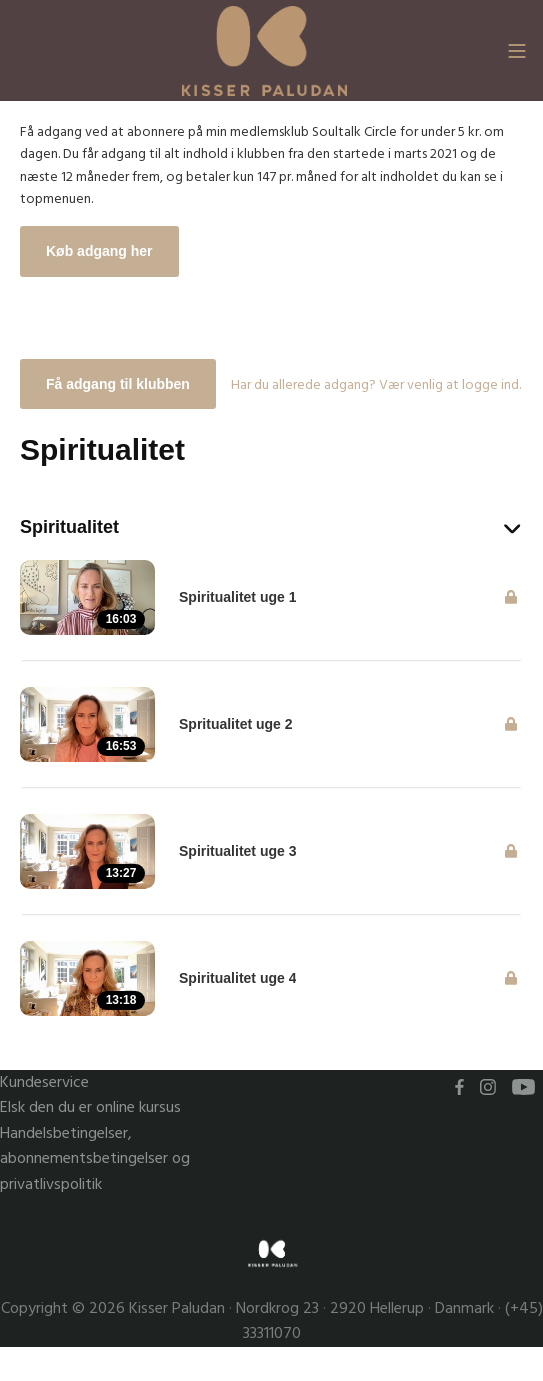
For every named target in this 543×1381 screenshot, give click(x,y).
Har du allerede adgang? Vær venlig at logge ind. (376, 385)
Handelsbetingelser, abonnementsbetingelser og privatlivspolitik (95, 1159)
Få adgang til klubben (118, 384)
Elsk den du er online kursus (90, 1107)
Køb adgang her (99, 251)
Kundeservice (44, 1082)
